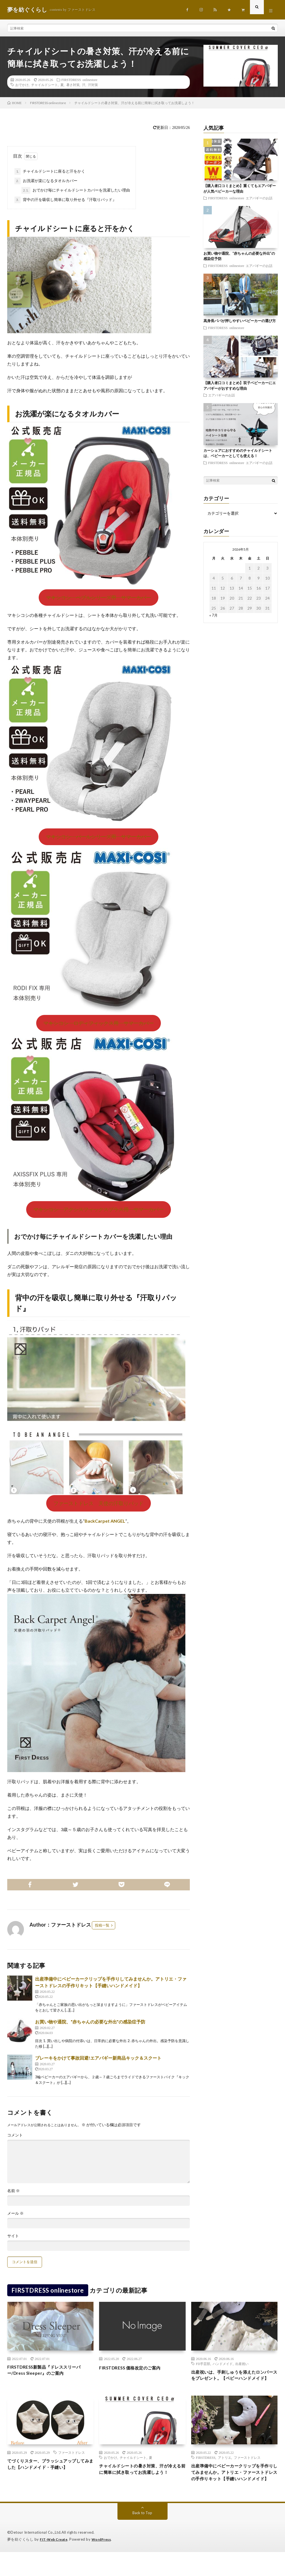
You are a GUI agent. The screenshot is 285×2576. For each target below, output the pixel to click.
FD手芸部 (203, 2367)
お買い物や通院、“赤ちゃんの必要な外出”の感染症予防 (90, 2025)
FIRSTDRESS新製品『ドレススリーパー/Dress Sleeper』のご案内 (48, 2375)
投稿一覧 (102, 1929)
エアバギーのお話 (259, 201)
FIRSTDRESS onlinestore (79, 83)
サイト (13, 2240)
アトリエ (224, 2471)
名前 (13, 2195)
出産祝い (242, 2367)
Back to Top (142, 2537)
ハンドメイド (223, 2367)
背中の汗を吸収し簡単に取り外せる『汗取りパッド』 (65, 203)
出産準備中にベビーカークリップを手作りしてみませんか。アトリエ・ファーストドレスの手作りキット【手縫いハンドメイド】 (232, 2491)
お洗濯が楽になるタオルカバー (45, 184)
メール (15, 2217)
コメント (15, 2139)
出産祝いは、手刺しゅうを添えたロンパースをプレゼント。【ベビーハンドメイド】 (232, 2384)
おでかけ (22, 88)
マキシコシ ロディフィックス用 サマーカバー (98, 1027)
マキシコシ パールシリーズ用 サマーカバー (98, 840)
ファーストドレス (71, 2466)
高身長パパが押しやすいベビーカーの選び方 (239, 324)
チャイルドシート (44, 88)
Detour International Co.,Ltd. (36, 2556)
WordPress (105, 2563)
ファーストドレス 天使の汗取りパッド (98, 1507)
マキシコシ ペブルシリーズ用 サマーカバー (98, 601)
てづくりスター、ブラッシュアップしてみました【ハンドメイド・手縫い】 (48, 2482)
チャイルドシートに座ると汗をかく (49, 175)
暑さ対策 (73, 88)
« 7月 (213, 619)
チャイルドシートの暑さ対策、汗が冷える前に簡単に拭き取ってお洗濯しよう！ (140, 2487)
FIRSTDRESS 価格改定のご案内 (135, 2371)
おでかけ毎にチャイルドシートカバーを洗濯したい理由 (75, 194)
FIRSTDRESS (205, 2471)
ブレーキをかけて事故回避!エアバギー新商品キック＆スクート (98, 2061)
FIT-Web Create (55, 2563)
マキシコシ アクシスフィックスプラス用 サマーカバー (98, 1213)
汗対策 (93, 88)
